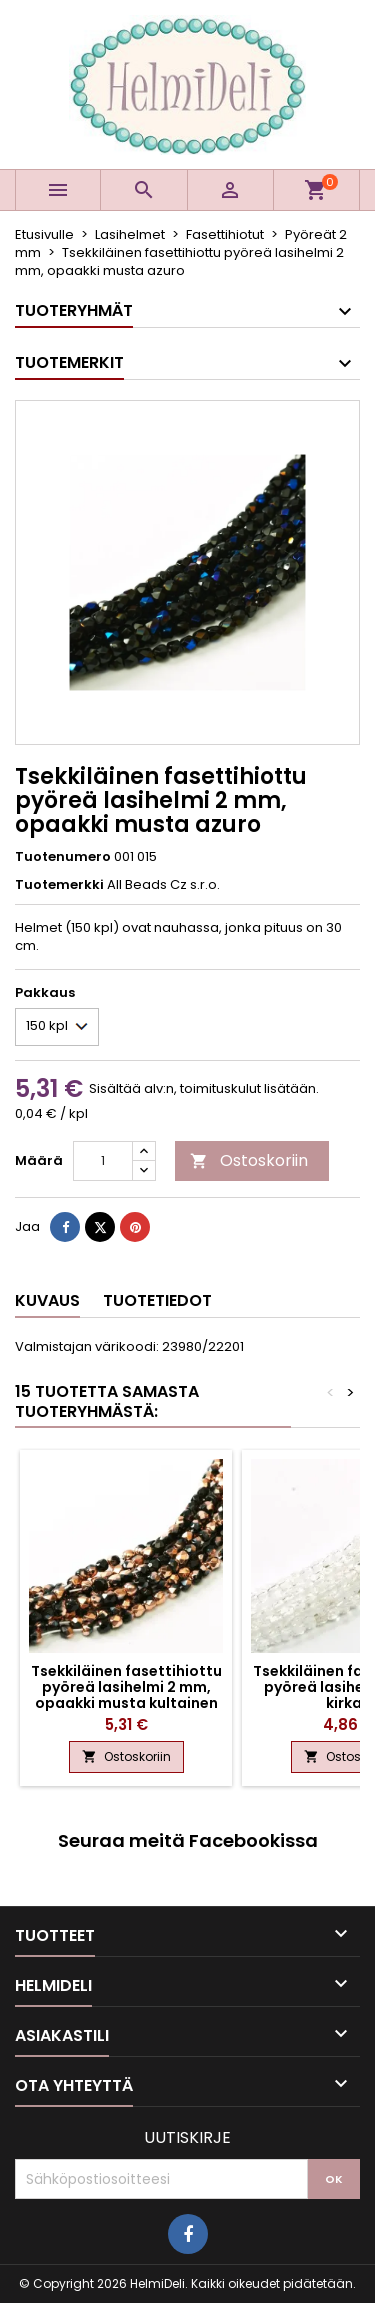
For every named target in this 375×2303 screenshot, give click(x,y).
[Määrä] (103, 1161)
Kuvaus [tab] (47, 1300)
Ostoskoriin (249, 1160)
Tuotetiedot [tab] (157, 1300)
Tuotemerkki (59, 885)
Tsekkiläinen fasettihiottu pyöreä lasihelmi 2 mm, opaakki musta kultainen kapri (126, 1695)
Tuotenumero (63, 857)
